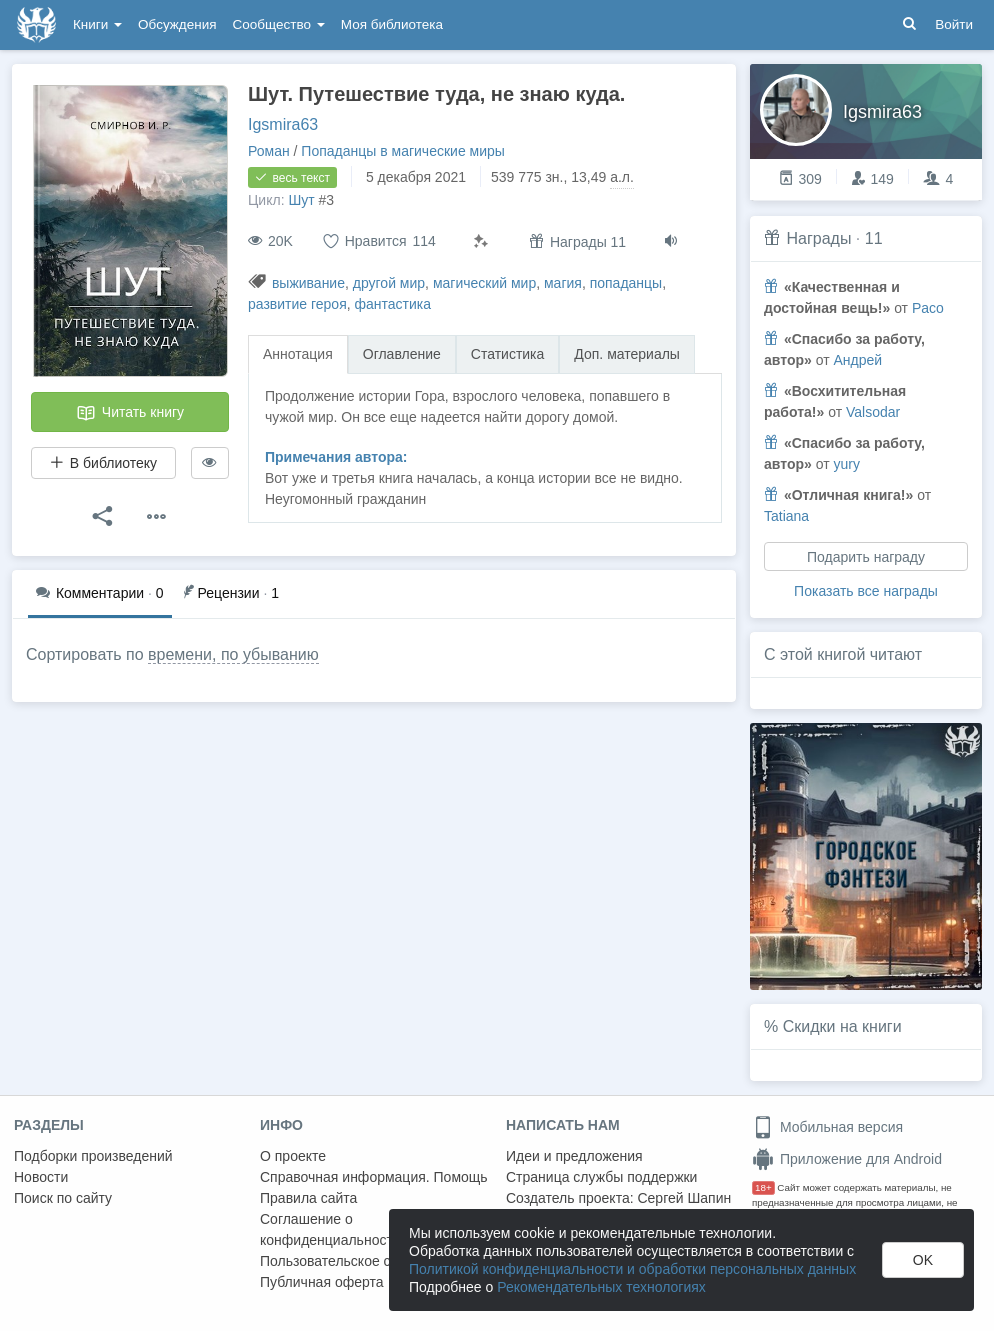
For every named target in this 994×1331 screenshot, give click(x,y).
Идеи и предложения (574, 1156)
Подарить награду (866, 557)
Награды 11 (577, 241)
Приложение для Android (847, 1159)
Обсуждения (177, 24)
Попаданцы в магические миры (403, 151)
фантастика (393, 304)
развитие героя (297, 304)
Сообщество (279, 24)
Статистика (508, 354)
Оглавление (402, 354)
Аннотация (298, 354)
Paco (928, 308)
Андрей (857, 360)
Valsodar (873, 412)
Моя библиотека (392, 24)
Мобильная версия (827, 1127)
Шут (301, 200)
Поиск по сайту (63, 1198)
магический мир (484, 283)
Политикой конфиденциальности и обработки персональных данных (632, 1269)
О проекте (293, 1156)
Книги (97, 24)
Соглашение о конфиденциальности (330, 1229)
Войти (954, 24)
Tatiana (786, 516)
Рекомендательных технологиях (601, 1287)
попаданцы (626, 283)
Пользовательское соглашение (361, 1261)
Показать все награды (866, 591)
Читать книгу (130, 413)
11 (874, 238)
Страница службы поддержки (601, 1177)
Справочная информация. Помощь (374, 1177)
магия (563, 283)
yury (846, 464)
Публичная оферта (322, 1282)
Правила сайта (308, 1198)
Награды (818, 238)
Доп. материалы (627, 354)
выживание (308, 283)
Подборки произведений (93, 1156)
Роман (269, 151)
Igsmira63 (283, 124)
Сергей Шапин (684, 1198)
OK (923, 1260)
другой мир (389, 283)
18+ (763, 1187)
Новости (41, 1177)
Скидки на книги (842, 1026)
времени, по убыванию (233, 654)
